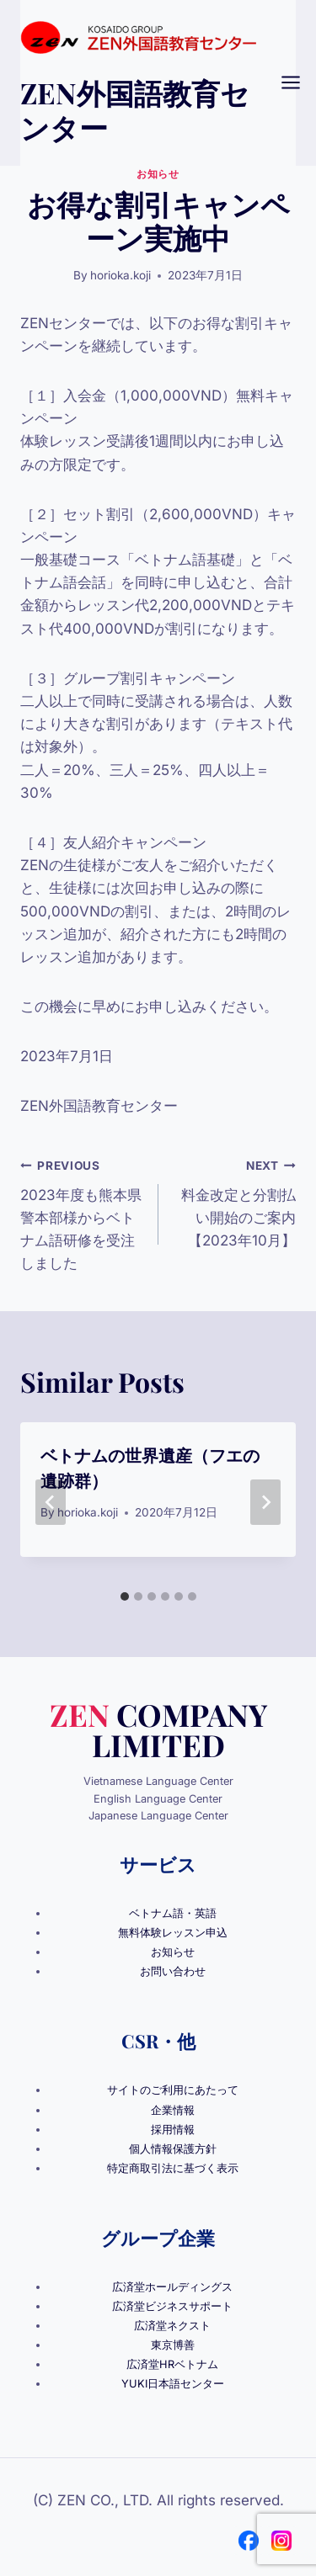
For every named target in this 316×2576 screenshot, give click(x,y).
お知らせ (158, 173)
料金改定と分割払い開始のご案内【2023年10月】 (235, 1201)
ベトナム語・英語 (173, 1913)
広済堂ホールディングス (172, 2287)
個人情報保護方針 (173, 2149)
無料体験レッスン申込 (173, 1932)
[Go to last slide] (50, 1502)
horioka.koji (120, 275)
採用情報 (173, 2129)
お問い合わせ (173, 1971)
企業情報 (173, 2110)
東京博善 (173, 2345)
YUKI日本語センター (172, 2383)
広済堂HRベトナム (172, 2364)
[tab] (125, 1596)
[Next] (265, 1502)
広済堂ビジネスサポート (172, 2306)
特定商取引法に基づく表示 (172, 2168)
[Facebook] (248, 2540)
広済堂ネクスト (172, 2325)
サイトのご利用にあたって (172, 2090)
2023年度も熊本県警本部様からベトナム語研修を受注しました (82, 1213)
